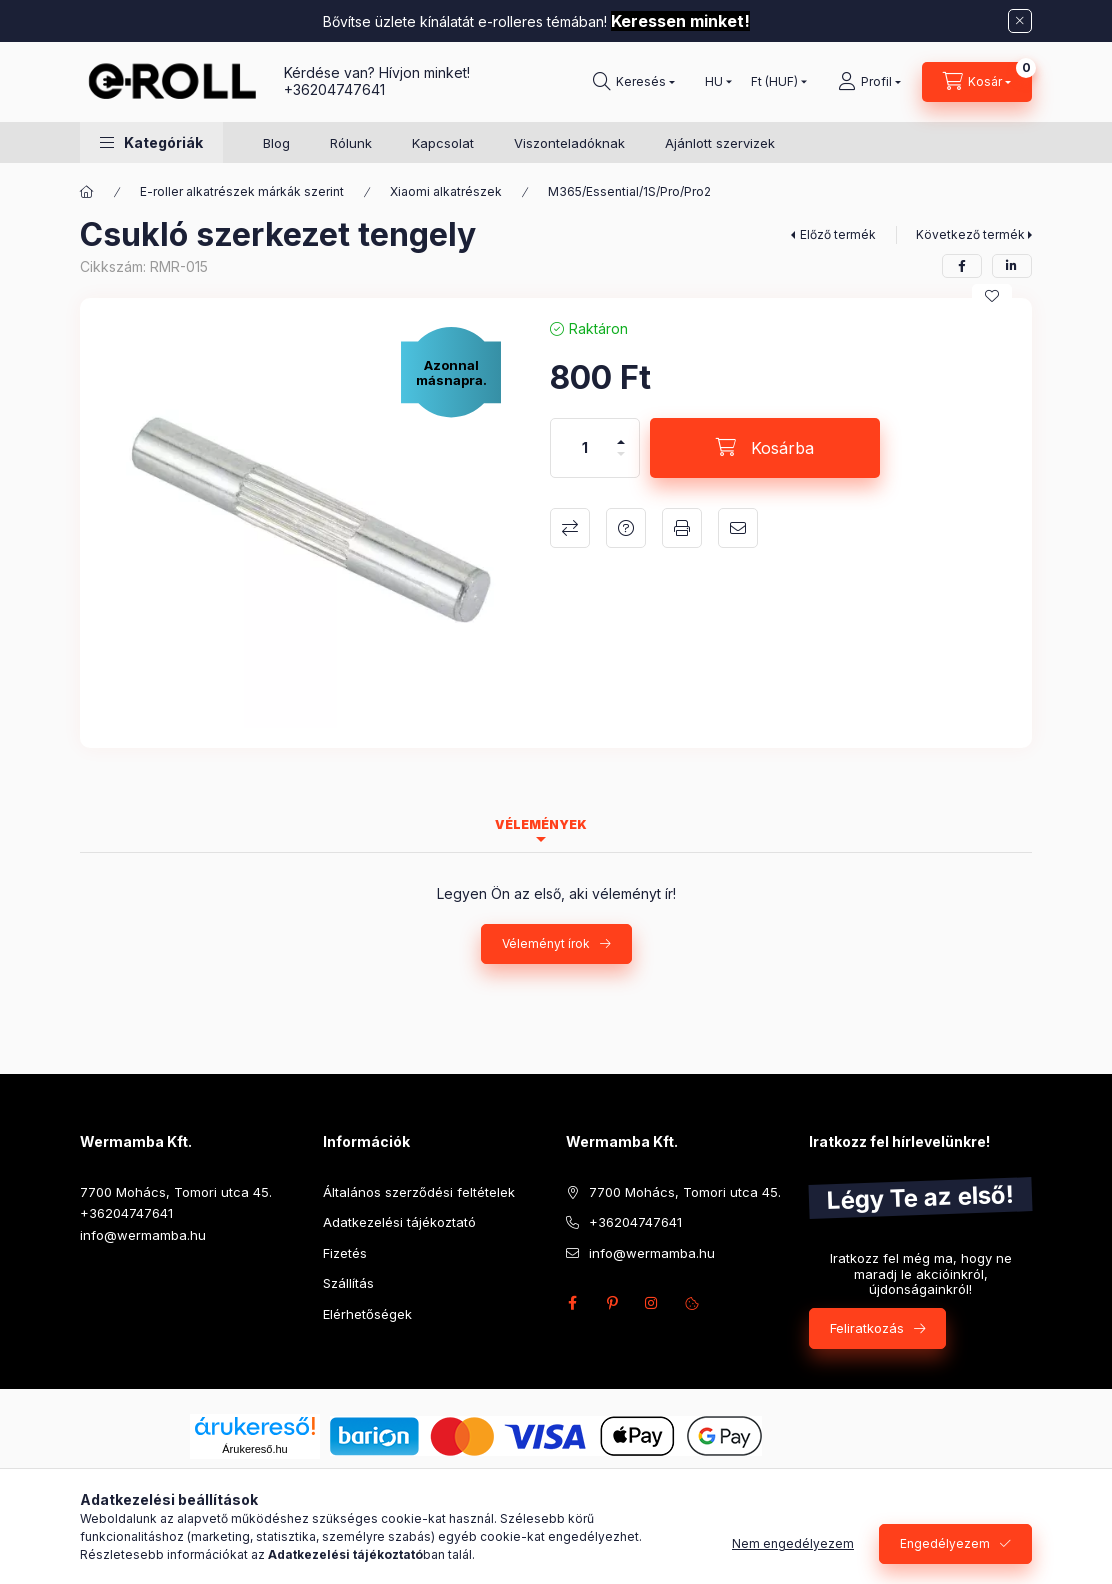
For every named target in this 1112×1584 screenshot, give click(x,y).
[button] (151, 142)
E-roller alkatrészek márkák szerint (242, 191)
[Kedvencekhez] (992, 296)
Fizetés (345, 1253)
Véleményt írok (546, 943)
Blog (276, 143)
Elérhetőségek (367, 1314)
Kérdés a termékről (626, 528)
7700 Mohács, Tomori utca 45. (176, 1192)
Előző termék (838, 234)
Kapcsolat (443, 143)
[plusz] (621, 433)
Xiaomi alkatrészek (446, 191)
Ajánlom (738, 528)
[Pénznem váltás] (774, 82)
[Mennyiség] (585, 448)
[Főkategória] (87, 192)
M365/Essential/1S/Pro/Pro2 (629, 191)
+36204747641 (334, 89)
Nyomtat (682, 528)
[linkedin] (1012, 266)
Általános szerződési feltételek (419, 1192)
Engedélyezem (945, 1543)
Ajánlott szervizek (720, 143)
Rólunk (351, 143)
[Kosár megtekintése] (977, 82)
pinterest (612, 1303)
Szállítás (348, 1283)
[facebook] (962, 266)
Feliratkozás (867, 1328)
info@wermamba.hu (143, 1235)
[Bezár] (1020, 21)
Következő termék (970, 234)
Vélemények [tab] (541, 824)
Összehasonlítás (570, 528)
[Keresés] (634, 82)
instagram (652, 1303)
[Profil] (869, 82)
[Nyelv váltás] (714, 82)
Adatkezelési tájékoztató (399, 1222)
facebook (572, 1303)
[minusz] (621, 462)
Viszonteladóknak (569, 143)
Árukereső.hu (254, 1449)
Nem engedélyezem (793, 1543)
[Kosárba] (765, 448)
